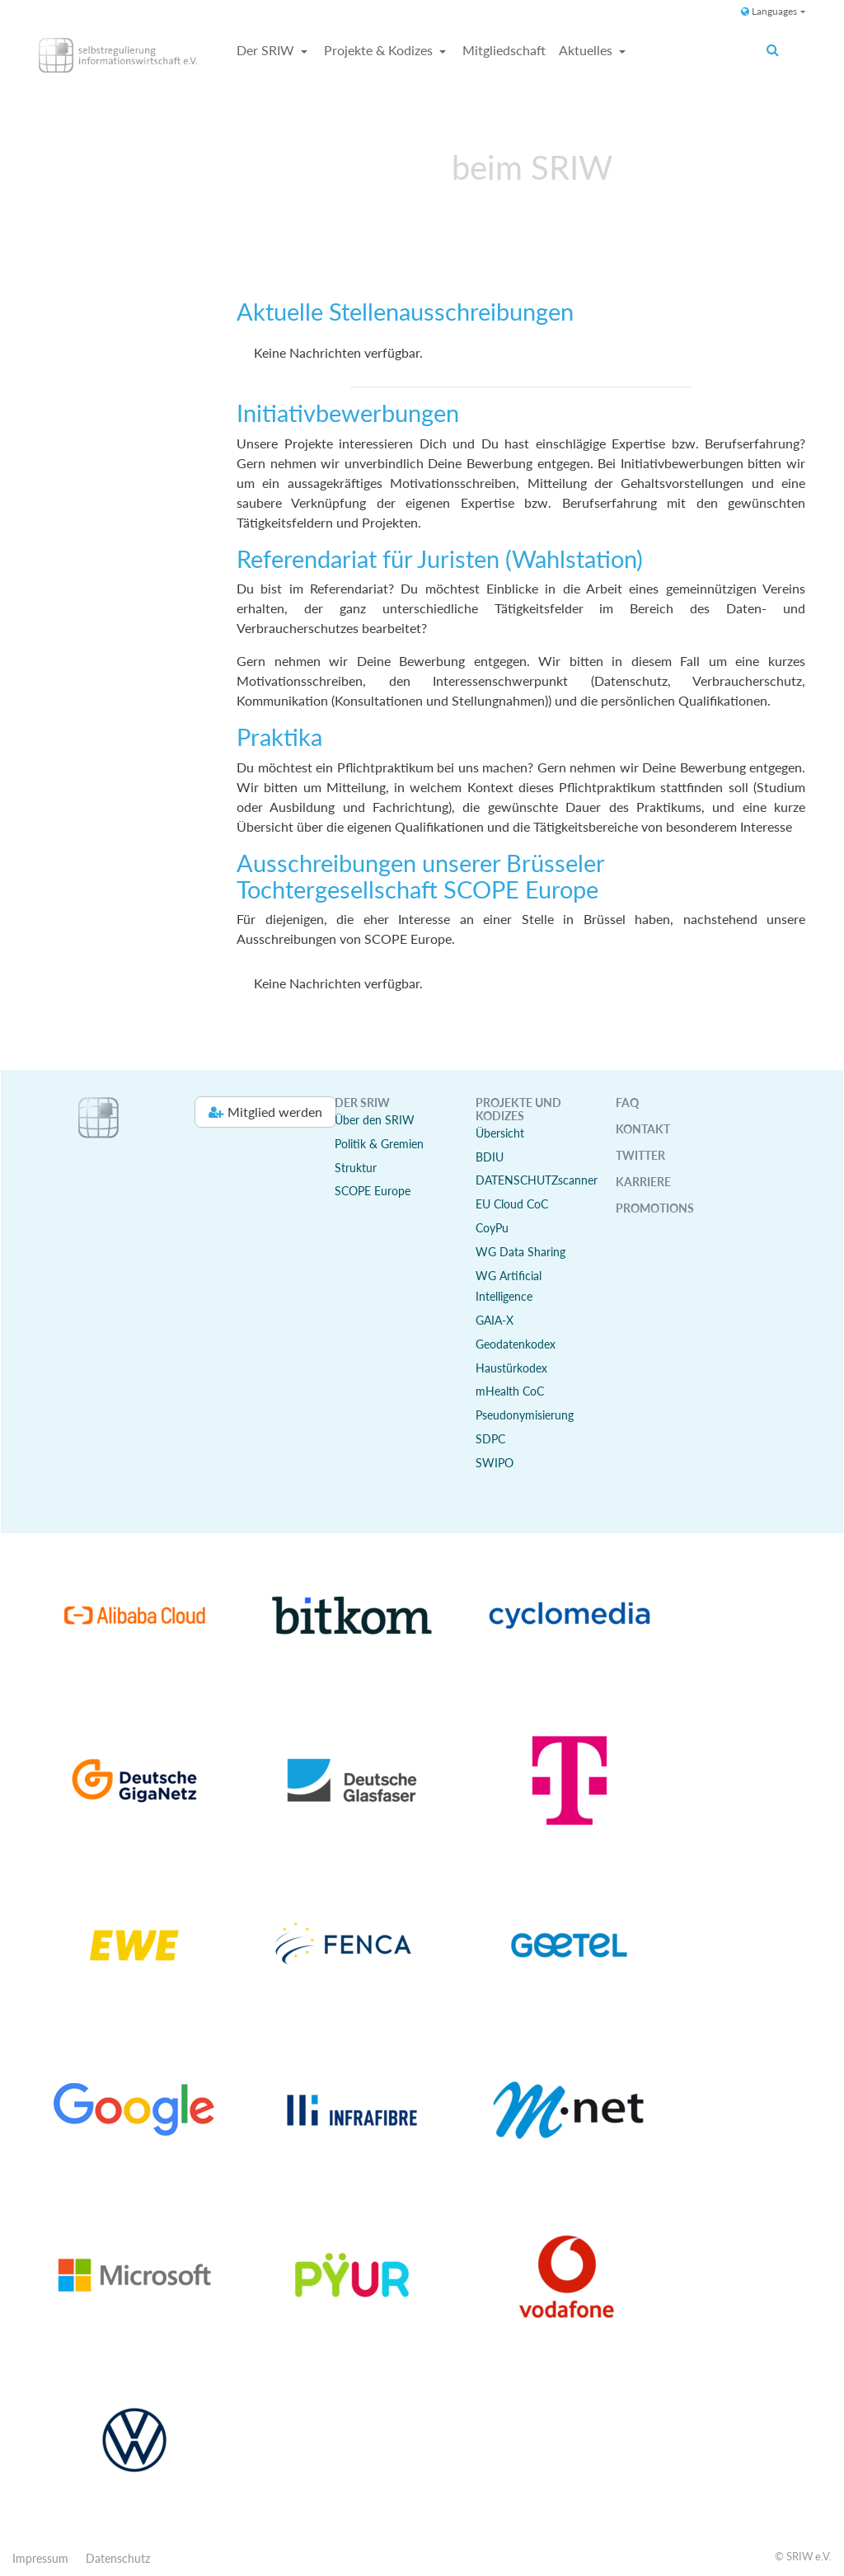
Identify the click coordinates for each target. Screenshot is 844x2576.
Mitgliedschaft (504, 50)
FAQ (627, 1103)
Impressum (40, 2558)
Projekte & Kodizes (380, 50)
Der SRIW (267, 50)
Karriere (643, 1182)
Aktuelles (587, 50)
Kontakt (643, 1129)
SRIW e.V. (809, 2556)
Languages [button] (769, 11)
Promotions (655, 1208)
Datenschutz (118, 2558)
